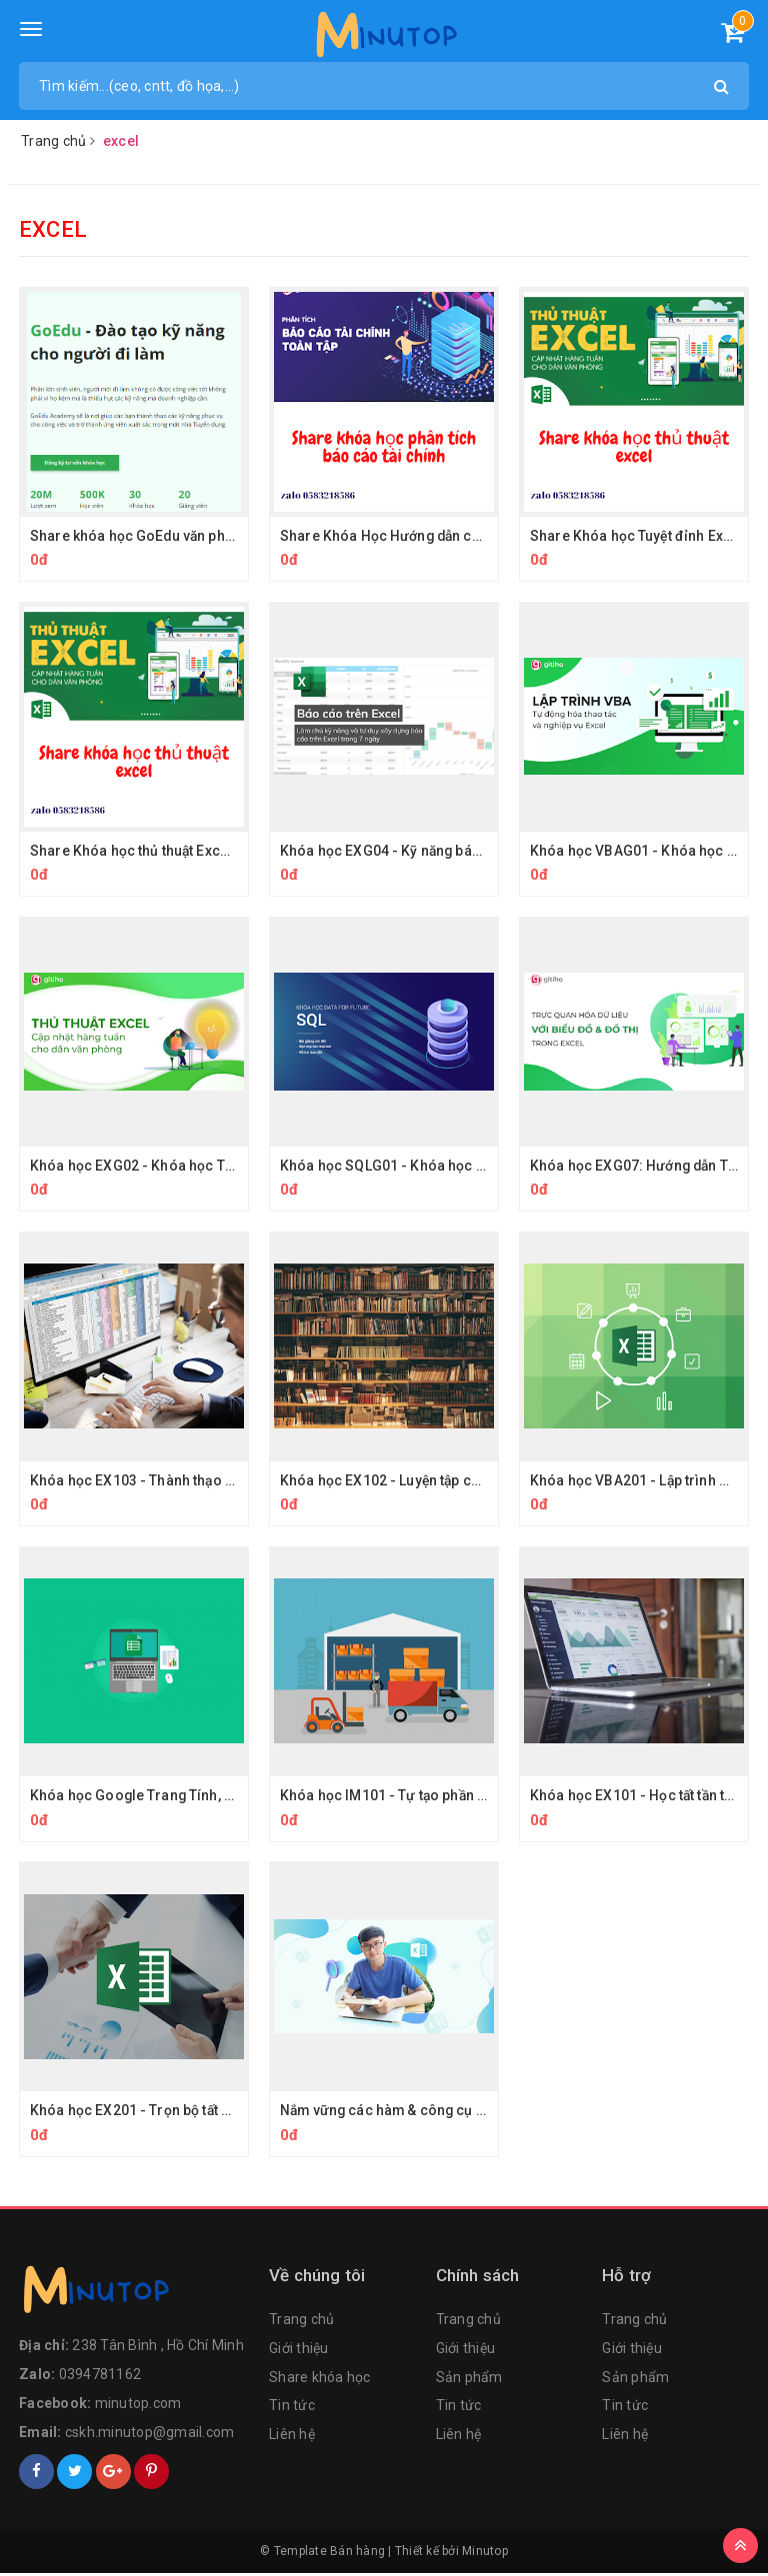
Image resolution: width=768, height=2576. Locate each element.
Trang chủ (301, 2322)
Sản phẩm (469, 2380)
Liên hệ (292, 2437)
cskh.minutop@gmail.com (150, 2435)
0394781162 (100, 2377)
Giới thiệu (299, 2351)
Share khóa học (320, 2380)
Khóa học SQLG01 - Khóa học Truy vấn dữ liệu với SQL (456, 1167)
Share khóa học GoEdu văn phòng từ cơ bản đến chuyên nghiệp (237, 536)
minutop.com (138, 2406)
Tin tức (292, 2408)
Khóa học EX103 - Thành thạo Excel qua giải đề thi (194, 1481)
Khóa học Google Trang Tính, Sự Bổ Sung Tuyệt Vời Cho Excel (231, 1797)
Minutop (485, 2554)
